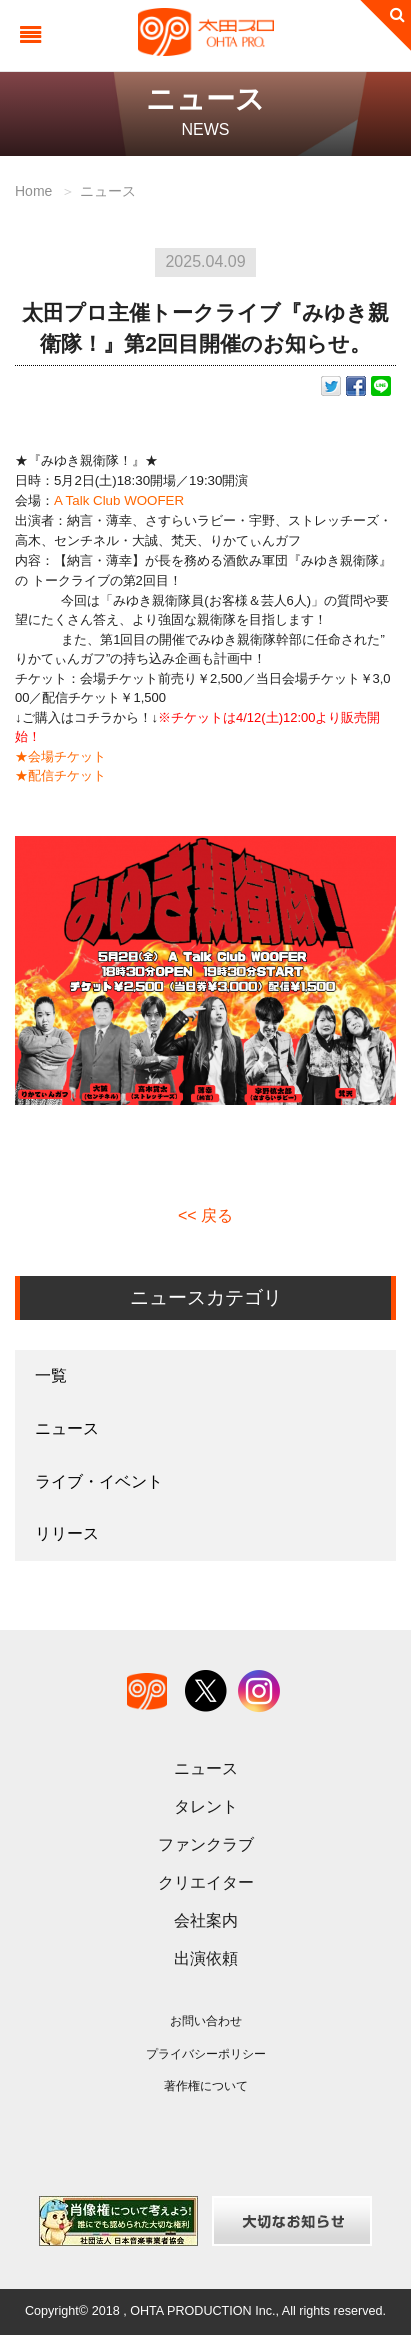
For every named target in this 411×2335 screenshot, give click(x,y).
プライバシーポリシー (206, 2054)
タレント (206, 1806)
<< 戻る (205, 1215)
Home (33, 191)
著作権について (206, 2086)
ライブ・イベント (99, 1481)
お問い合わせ (206, 2021)
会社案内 (206, 1920)
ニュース (108, 191)
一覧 (51, 1375)
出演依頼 (206, 1958)
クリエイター (206, 1882)
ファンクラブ (206, 1844)
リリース (67, 1533)
